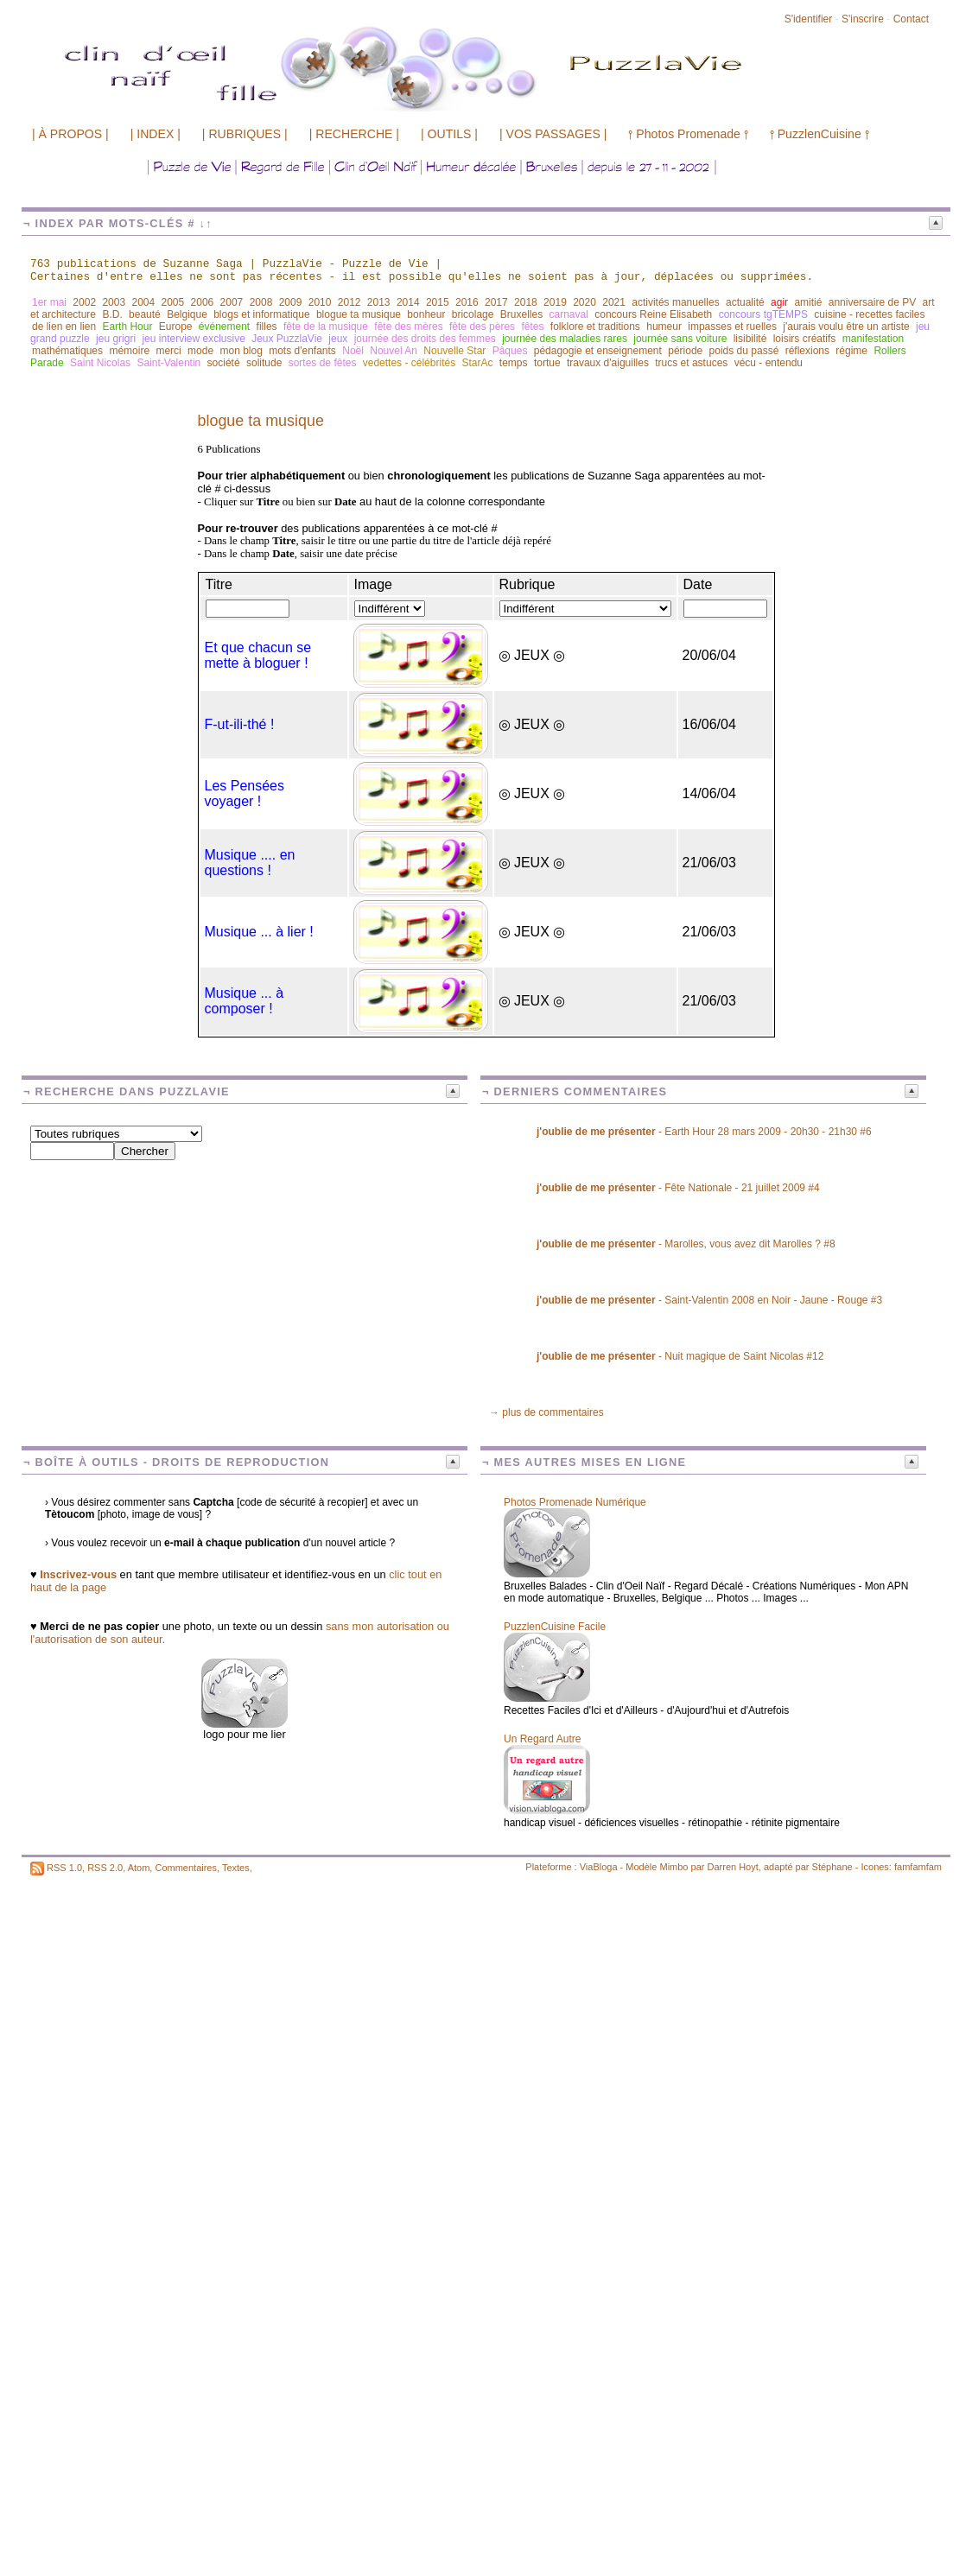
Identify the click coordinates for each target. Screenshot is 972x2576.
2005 (173, 302)
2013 (379, 302)
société (223, 363)
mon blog (240, 351)
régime (851, 351)
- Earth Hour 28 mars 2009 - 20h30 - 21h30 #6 (704, 1132)
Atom (139, 1867)
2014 (408, 302)
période (685, 351)
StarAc (476, 363)
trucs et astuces (691, 363)
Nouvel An (393, 351)
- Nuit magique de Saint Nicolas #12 (680, 1356)
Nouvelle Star (454, 351)
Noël (353, 351)
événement (224, 326)
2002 (84, 302)
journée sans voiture (680, 339)
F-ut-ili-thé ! (240, 724)
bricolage (473, 314)
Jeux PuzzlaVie (286, 339)
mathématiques (67, 351)
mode (200, 351)
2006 (202, 302)
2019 (555, 302)
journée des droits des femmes (425, 339)
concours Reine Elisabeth (653, 314)
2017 (496, 302)
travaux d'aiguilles (608, 363)
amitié (808, 302)
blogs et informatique (261, 314)
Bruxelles (521, 314)
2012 (349, 302)
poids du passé (744, 351)
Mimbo (673, 1867)
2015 (437, 302)
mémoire (129, 351)
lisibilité (750, 339)
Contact (911, 19)
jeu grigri (116, 339)
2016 (467, 302)
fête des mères (408, 326)
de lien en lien (64, 326)
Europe (176, 326)
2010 (320, 302)
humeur (664, 326)
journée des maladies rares (564, 339)
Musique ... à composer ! (244, 1001)
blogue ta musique (358, 314)
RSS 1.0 (64, 1867)
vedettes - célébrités (409, 363)
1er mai (49, 302)
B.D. (112, 314)
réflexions (807, 351)
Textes (236, 1867)
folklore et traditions (595, 326)
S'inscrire (863, 19)
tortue (547, 363)
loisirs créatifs (804, 339)
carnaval (569, 314)
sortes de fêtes (323, 363)
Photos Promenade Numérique (575, 1502)
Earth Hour (127, 326)
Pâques (510, 351)
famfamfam (918, 1867)
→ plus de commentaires (546, 1412)
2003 (113, 302)
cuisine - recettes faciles (869, 314)
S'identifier (809, 19)
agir (779, 302)
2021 (614, 302)
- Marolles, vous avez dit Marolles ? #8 (686, 1244)
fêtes (532, 326)
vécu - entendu (768, 363)
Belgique (187, 314)
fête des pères (482, 326)
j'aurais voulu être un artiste (846, 326)
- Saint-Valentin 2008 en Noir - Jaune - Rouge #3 (709, 1300)
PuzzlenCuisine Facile (555, 1627)
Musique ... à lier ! (259, 931)
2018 (525, 302)
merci (168, 351)
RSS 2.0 (105, 1867)
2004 (143, 302)
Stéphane (832, 1867)
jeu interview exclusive (193, 339)
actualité (745, 302)
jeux (337, 339)
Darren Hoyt (733, 1867)
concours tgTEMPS (763, 314)
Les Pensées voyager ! (245, 793)
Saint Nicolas (100, 363)
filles (267, 326)
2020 (584, 302)
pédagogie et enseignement (598, 351)
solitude (264, 363)
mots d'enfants (302, 351)
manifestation (873, 339)
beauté (145, 314)
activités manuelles (675, 302)
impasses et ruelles (732, 326)
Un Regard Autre (542, 1739)
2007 (232, 302)
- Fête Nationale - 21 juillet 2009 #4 (678, 1188)
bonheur (426, 314)
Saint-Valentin (168, 363)
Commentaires (186, 1867)
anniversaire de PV (872, 302)
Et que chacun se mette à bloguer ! (258, 655)
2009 (290, 302)
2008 (261, 302)
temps (513, 363)
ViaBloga (599, 1867)
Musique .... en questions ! (250, 862)
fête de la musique (325, 326)
